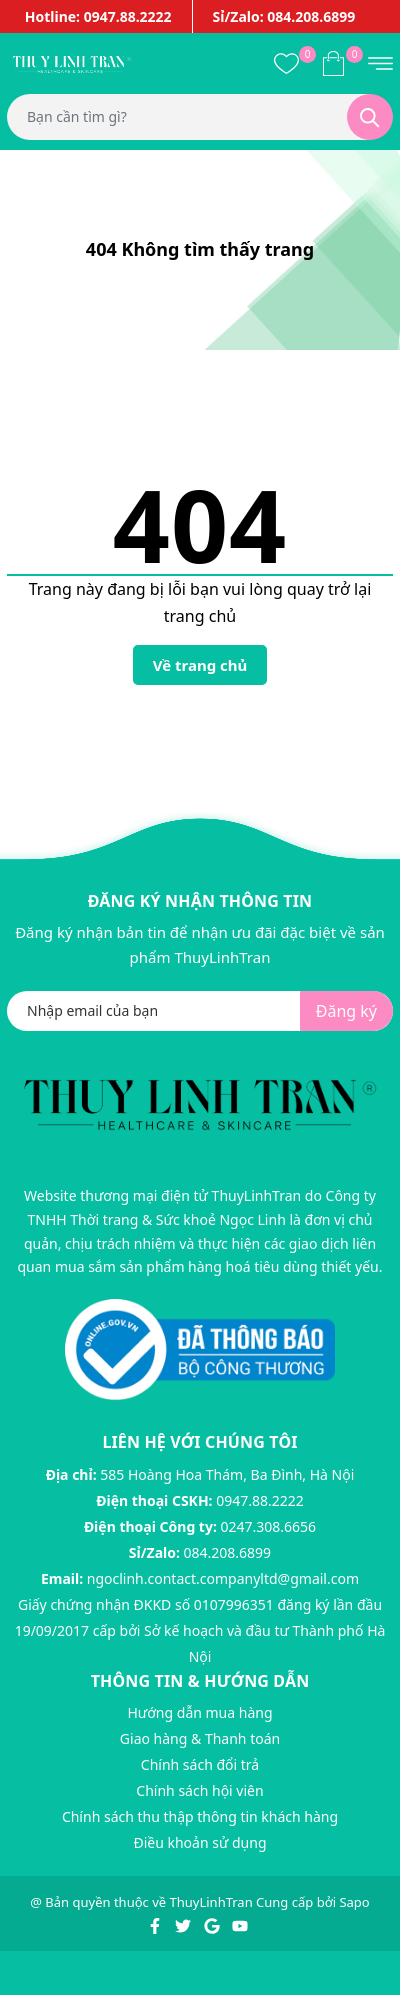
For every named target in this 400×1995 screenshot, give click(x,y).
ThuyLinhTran (211, 1902)
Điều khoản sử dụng (199, 1842)
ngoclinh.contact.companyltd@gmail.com (223, 1578)
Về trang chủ (200, 665)
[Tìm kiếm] (370, 117)
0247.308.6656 (269, 1526)
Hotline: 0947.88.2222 (98, 16)
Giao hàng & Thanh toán (200, 1738)
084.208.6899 (228, 1552)
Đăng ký (346, 1011)
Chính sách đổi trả (200, 1764)
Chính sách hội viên (199, 1790)
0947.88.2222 (260, 1500)
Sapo (354, 1902)
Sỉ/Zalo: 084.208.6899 (284, 16)
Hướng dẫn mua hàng (199, 1712)
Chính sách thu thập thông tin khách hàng (200, 1816)
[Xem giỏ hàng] (333, 63)
